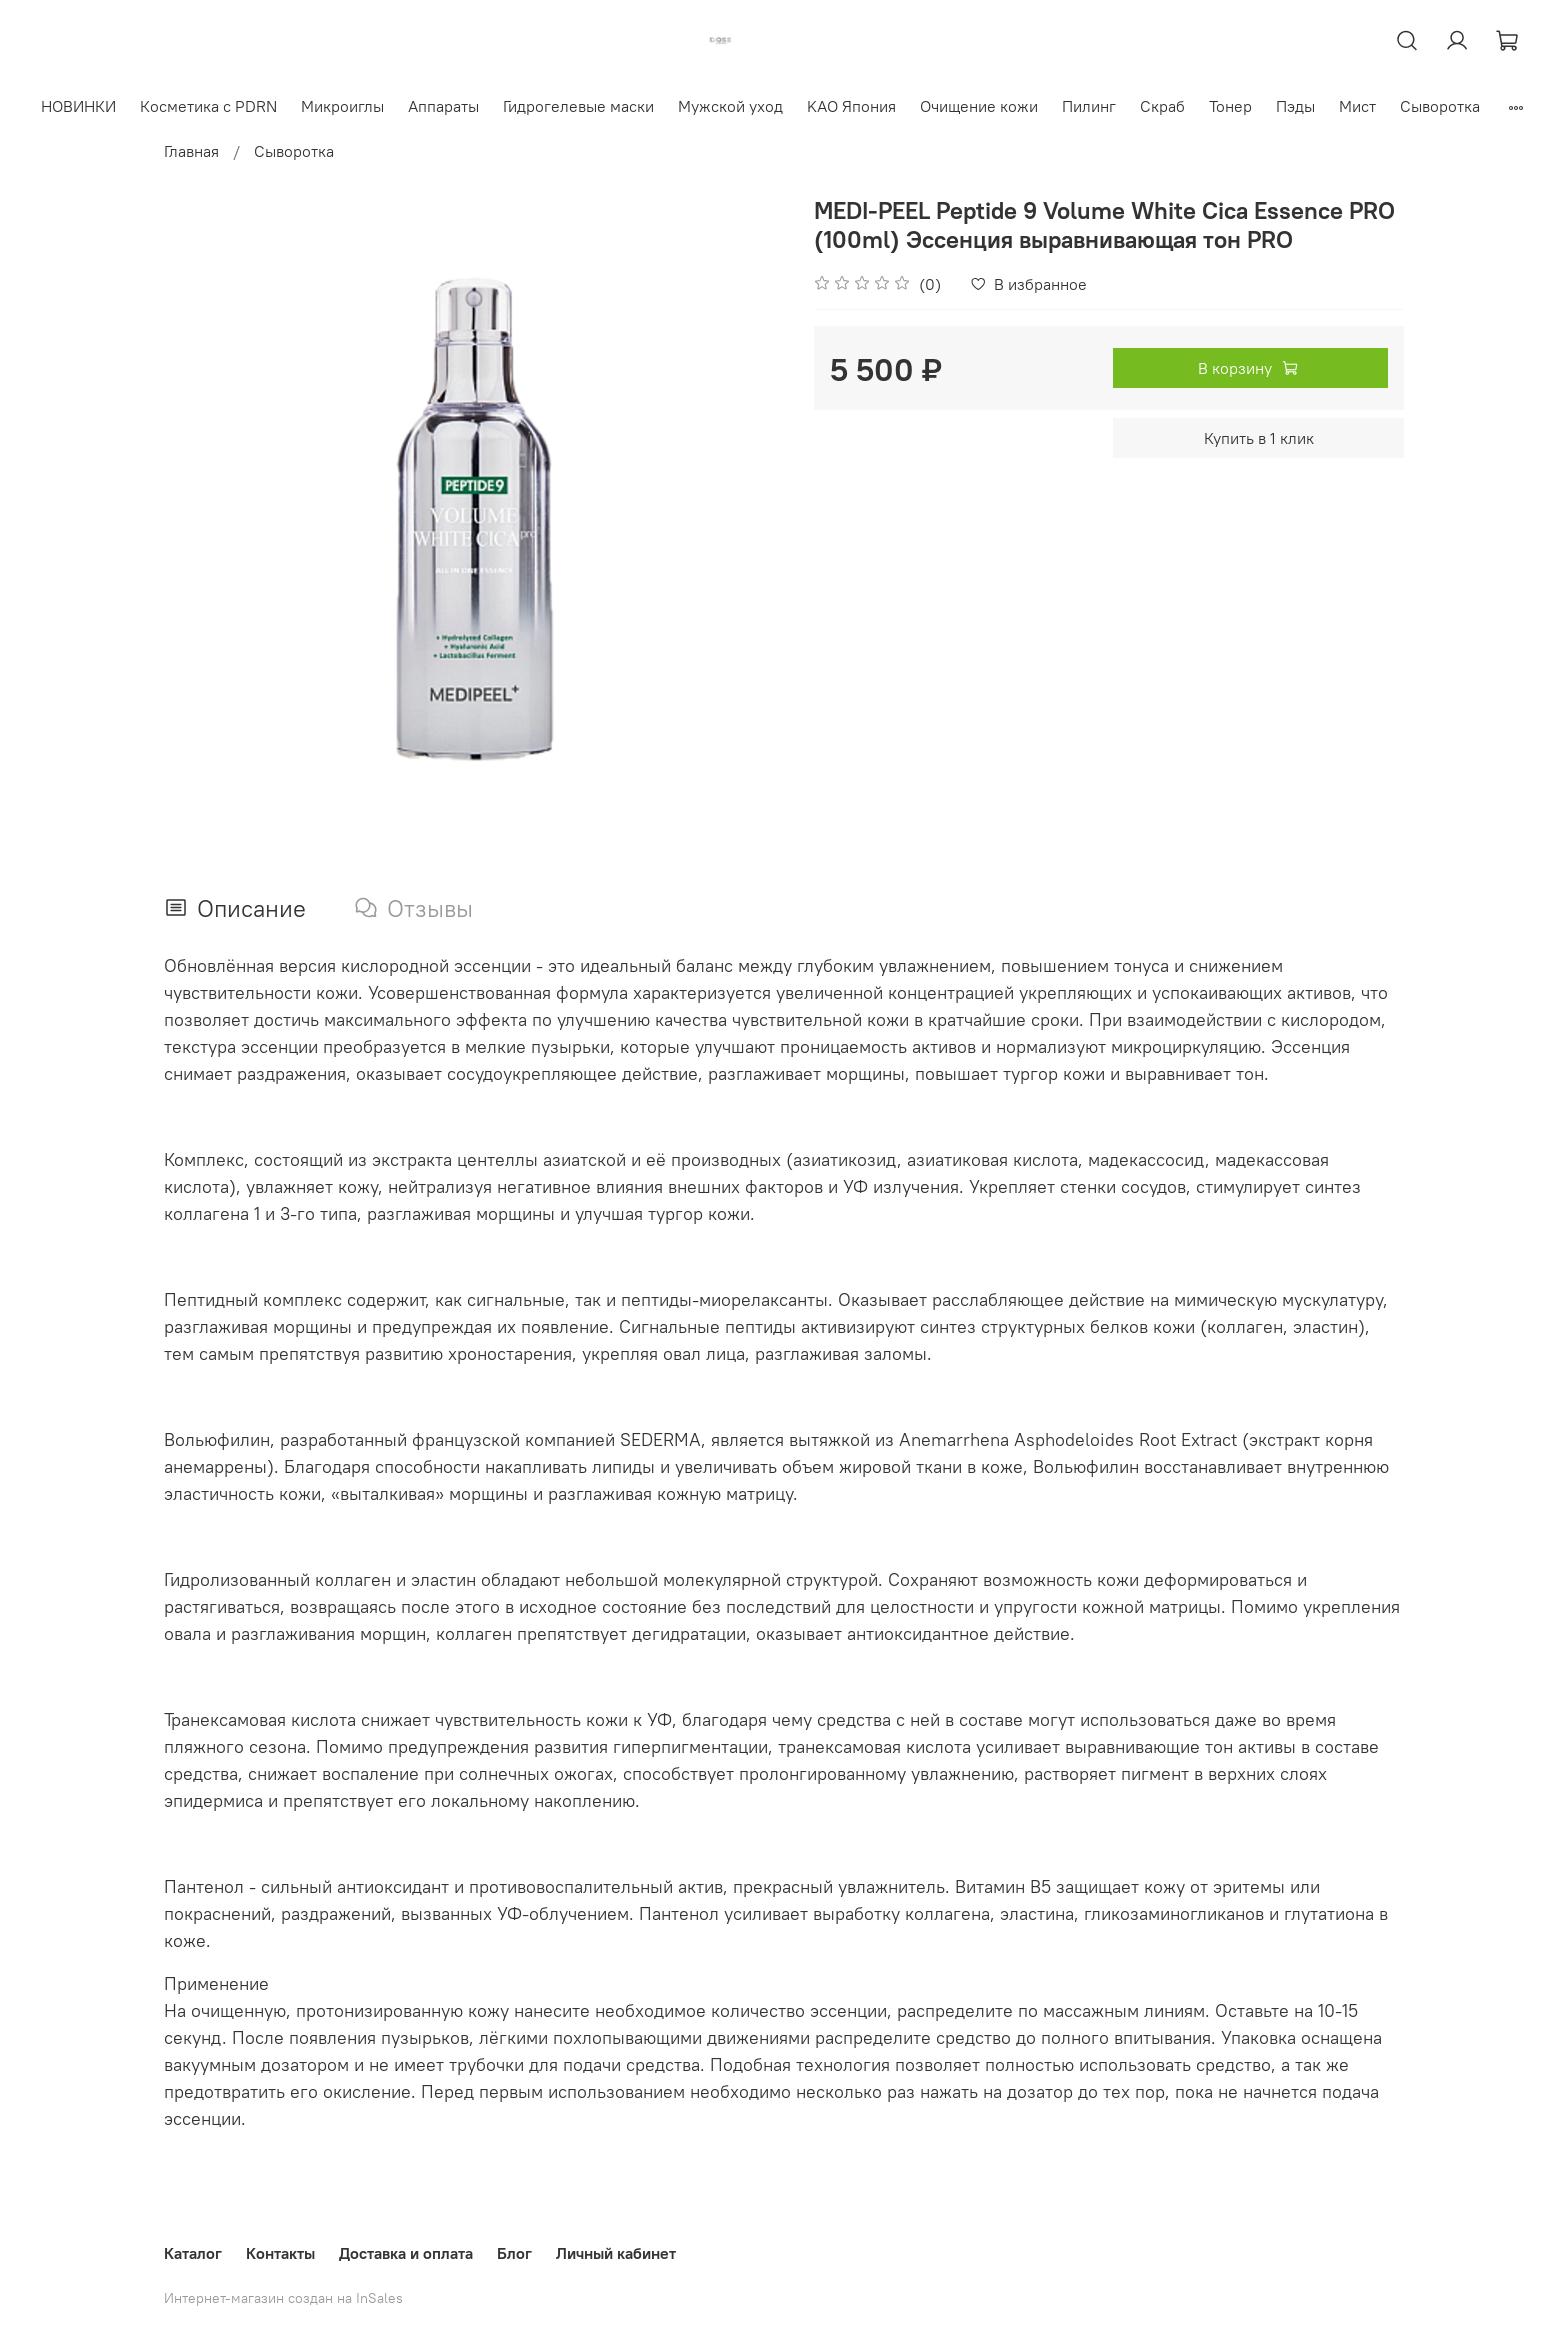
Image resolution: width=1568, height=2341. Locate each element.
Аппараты (443, 106)
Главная (191, 151)
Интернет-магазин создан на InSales (283, 2298)
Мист (1357, 106)
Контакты (280, 2253)
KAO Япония (851, 106)
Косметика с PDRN (208, 106)
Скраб (1162, 106)
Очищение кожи (979, 106)
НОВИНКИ (78, 106)
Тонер (1230, 106)
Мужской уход (730, 106)
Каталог (193, 2253)
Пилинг (1089, 106)
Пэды (1295, 106)
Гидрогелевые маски (578, 106)
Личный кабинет (616, 2253)
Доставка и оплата (406, 2253)
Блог (514, 2253)
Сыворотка (1440, 106)
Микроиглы (342, 106)
